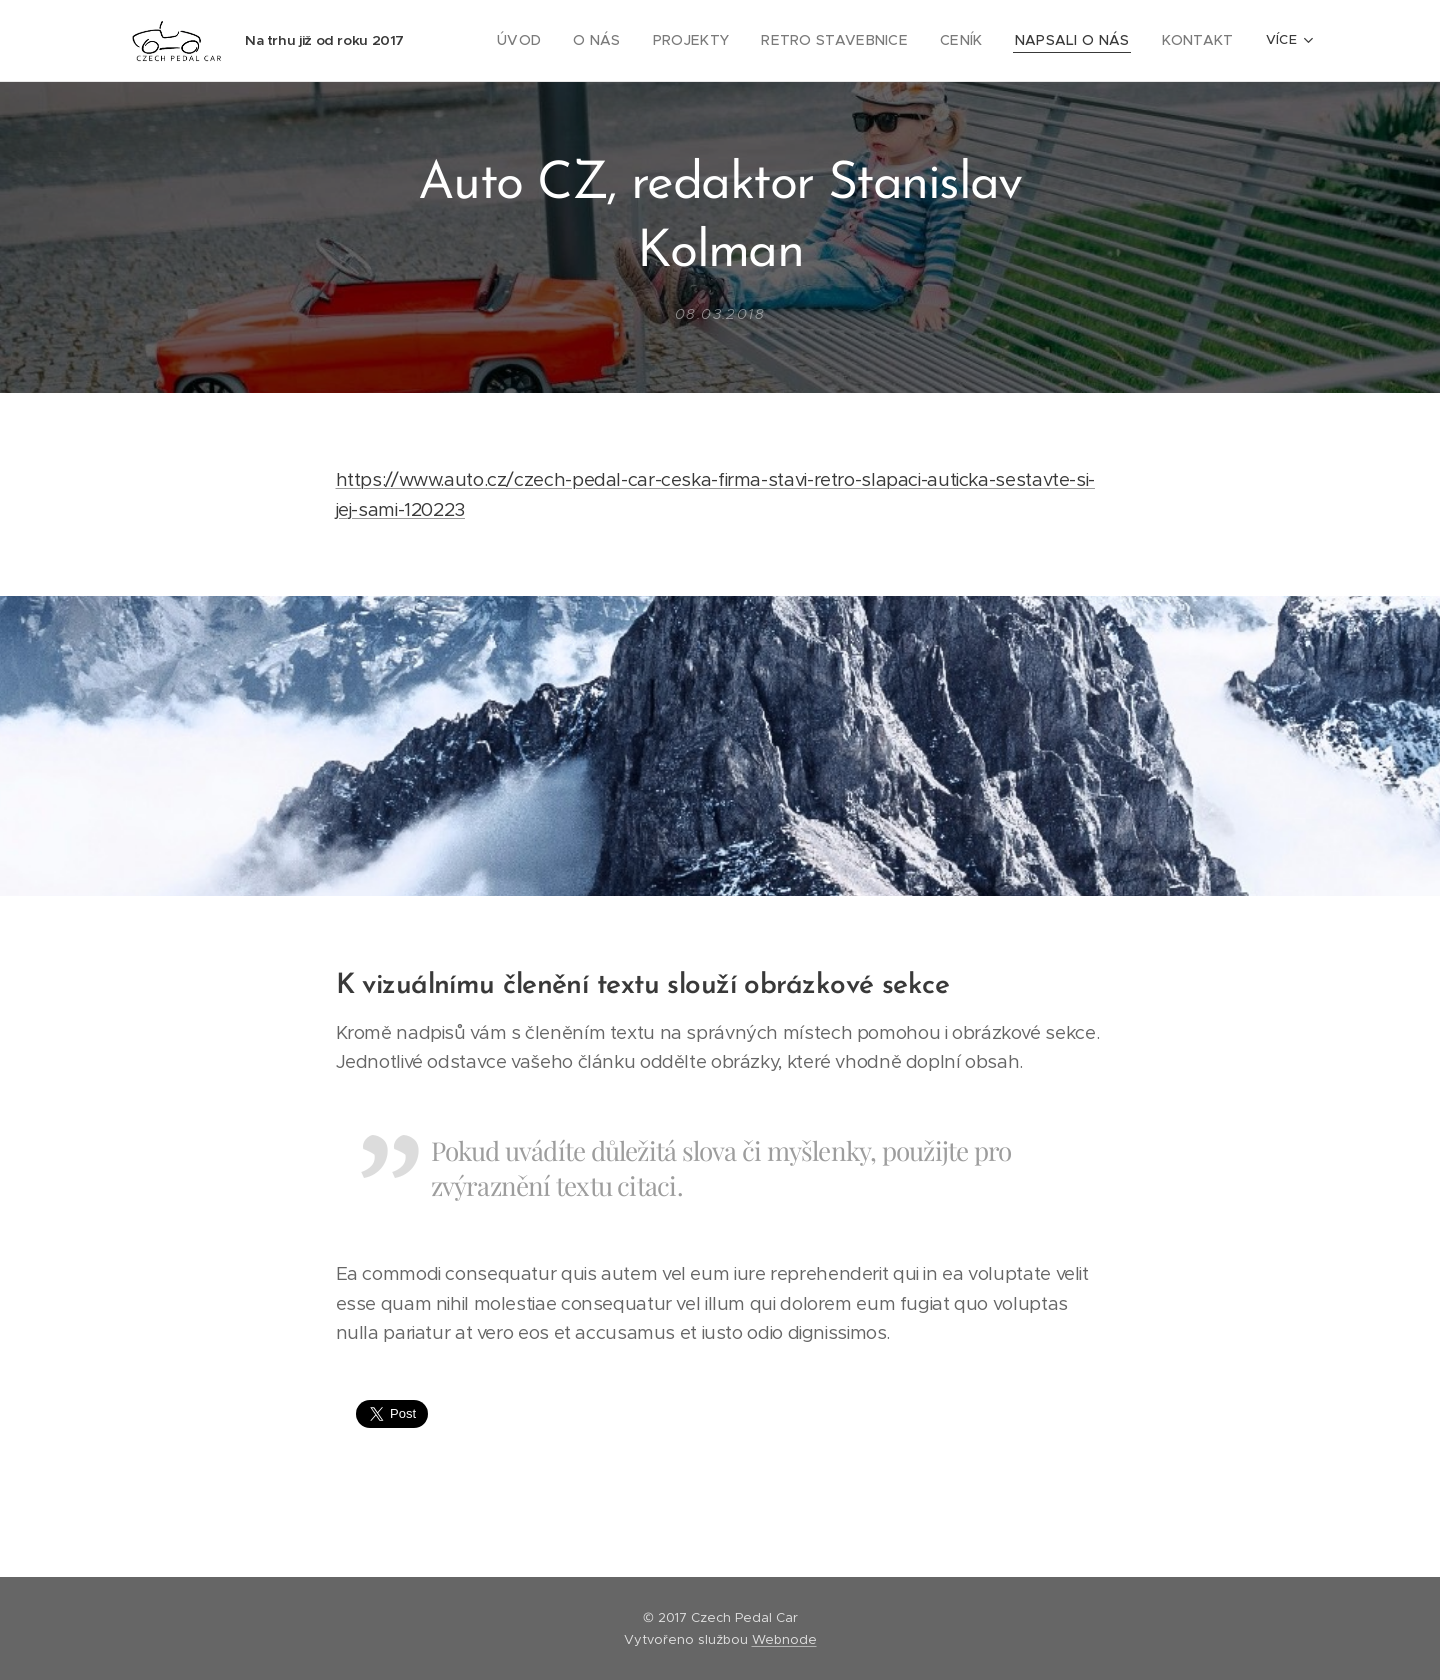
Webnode (784, 1639)
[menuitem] (564, 41)
